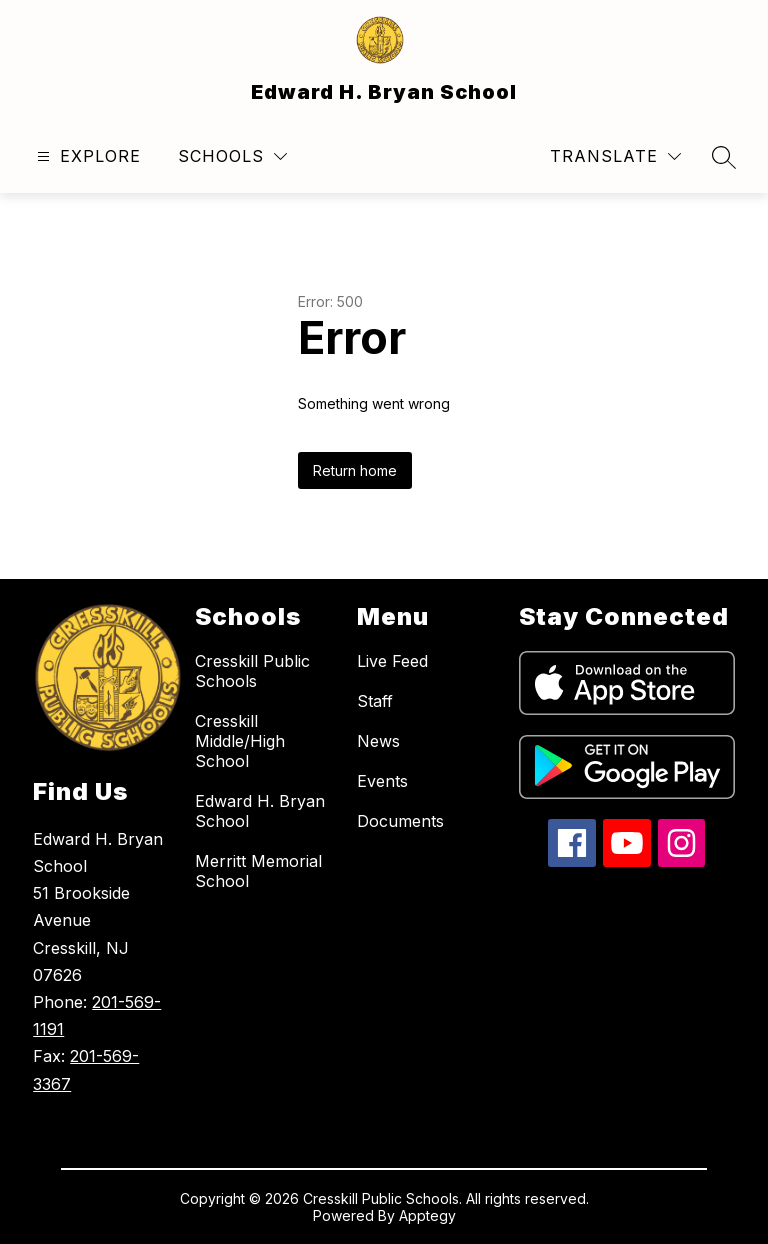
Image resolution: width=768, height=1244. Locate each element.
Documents (400, 821)
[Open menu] (86, 156)
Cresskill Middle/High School (240, 741)
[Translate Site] (615, 156)
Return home (355, 470)
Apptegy (427, 1215)
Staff (375, 701)
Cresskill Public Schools (252, 671)
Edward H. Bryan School (260, 811)
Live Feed (392, 661)
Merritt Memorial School (258, 871)
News (378, 741)
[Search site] (724, 157)
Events (382, 781)
